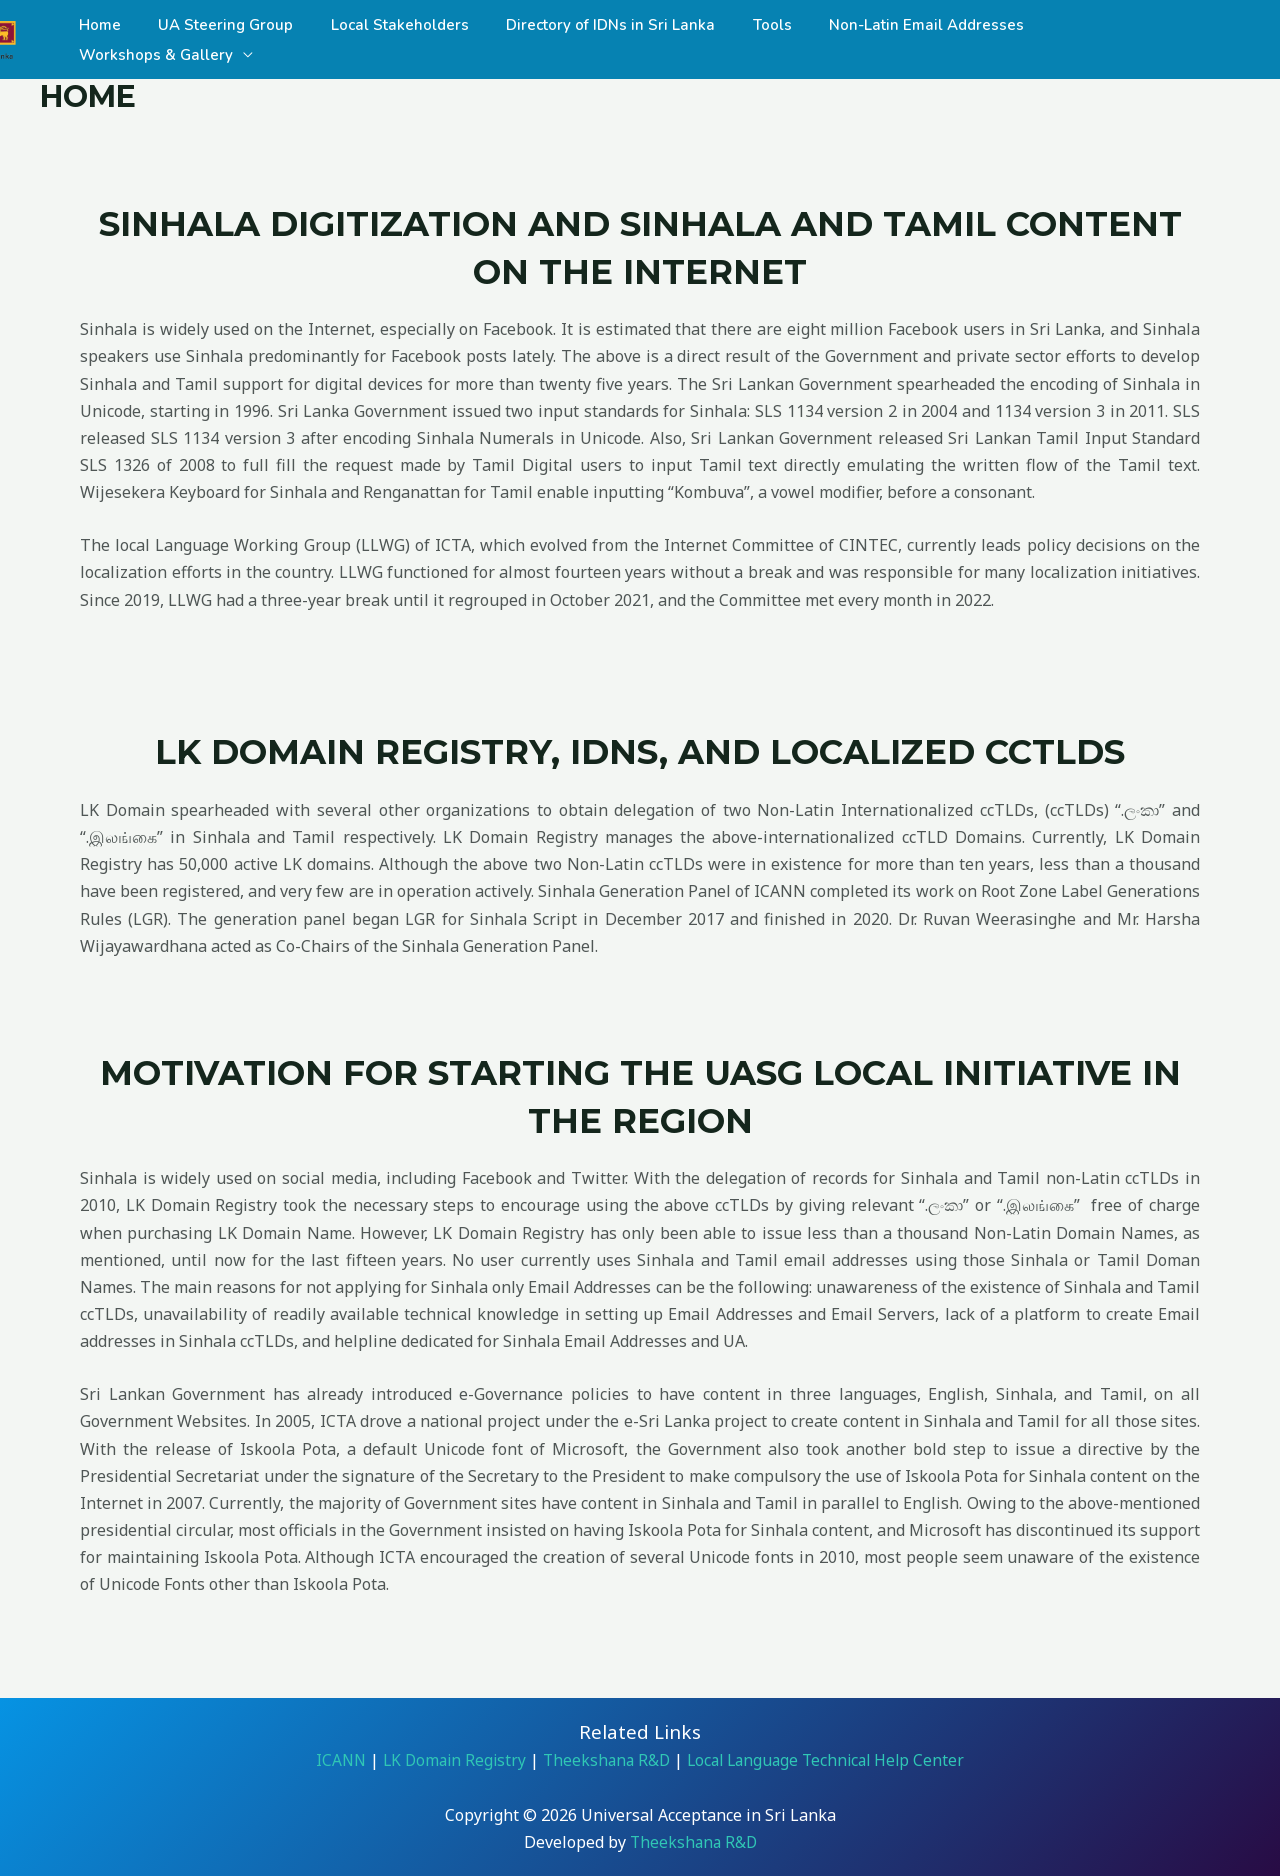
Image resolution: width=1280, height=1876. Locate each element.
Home (114, 40)
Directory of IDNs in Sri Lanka (602, 40)
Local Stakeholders (399, 40)
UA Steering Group (232, 40)
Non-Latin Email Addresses (903, 40)
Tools (756, 40)
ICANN (331, 1760)
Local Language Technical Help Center (829, 1760)
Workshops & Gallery (1108, 40)
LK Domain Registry (448, 1760)
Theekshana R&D (604, 1760)
